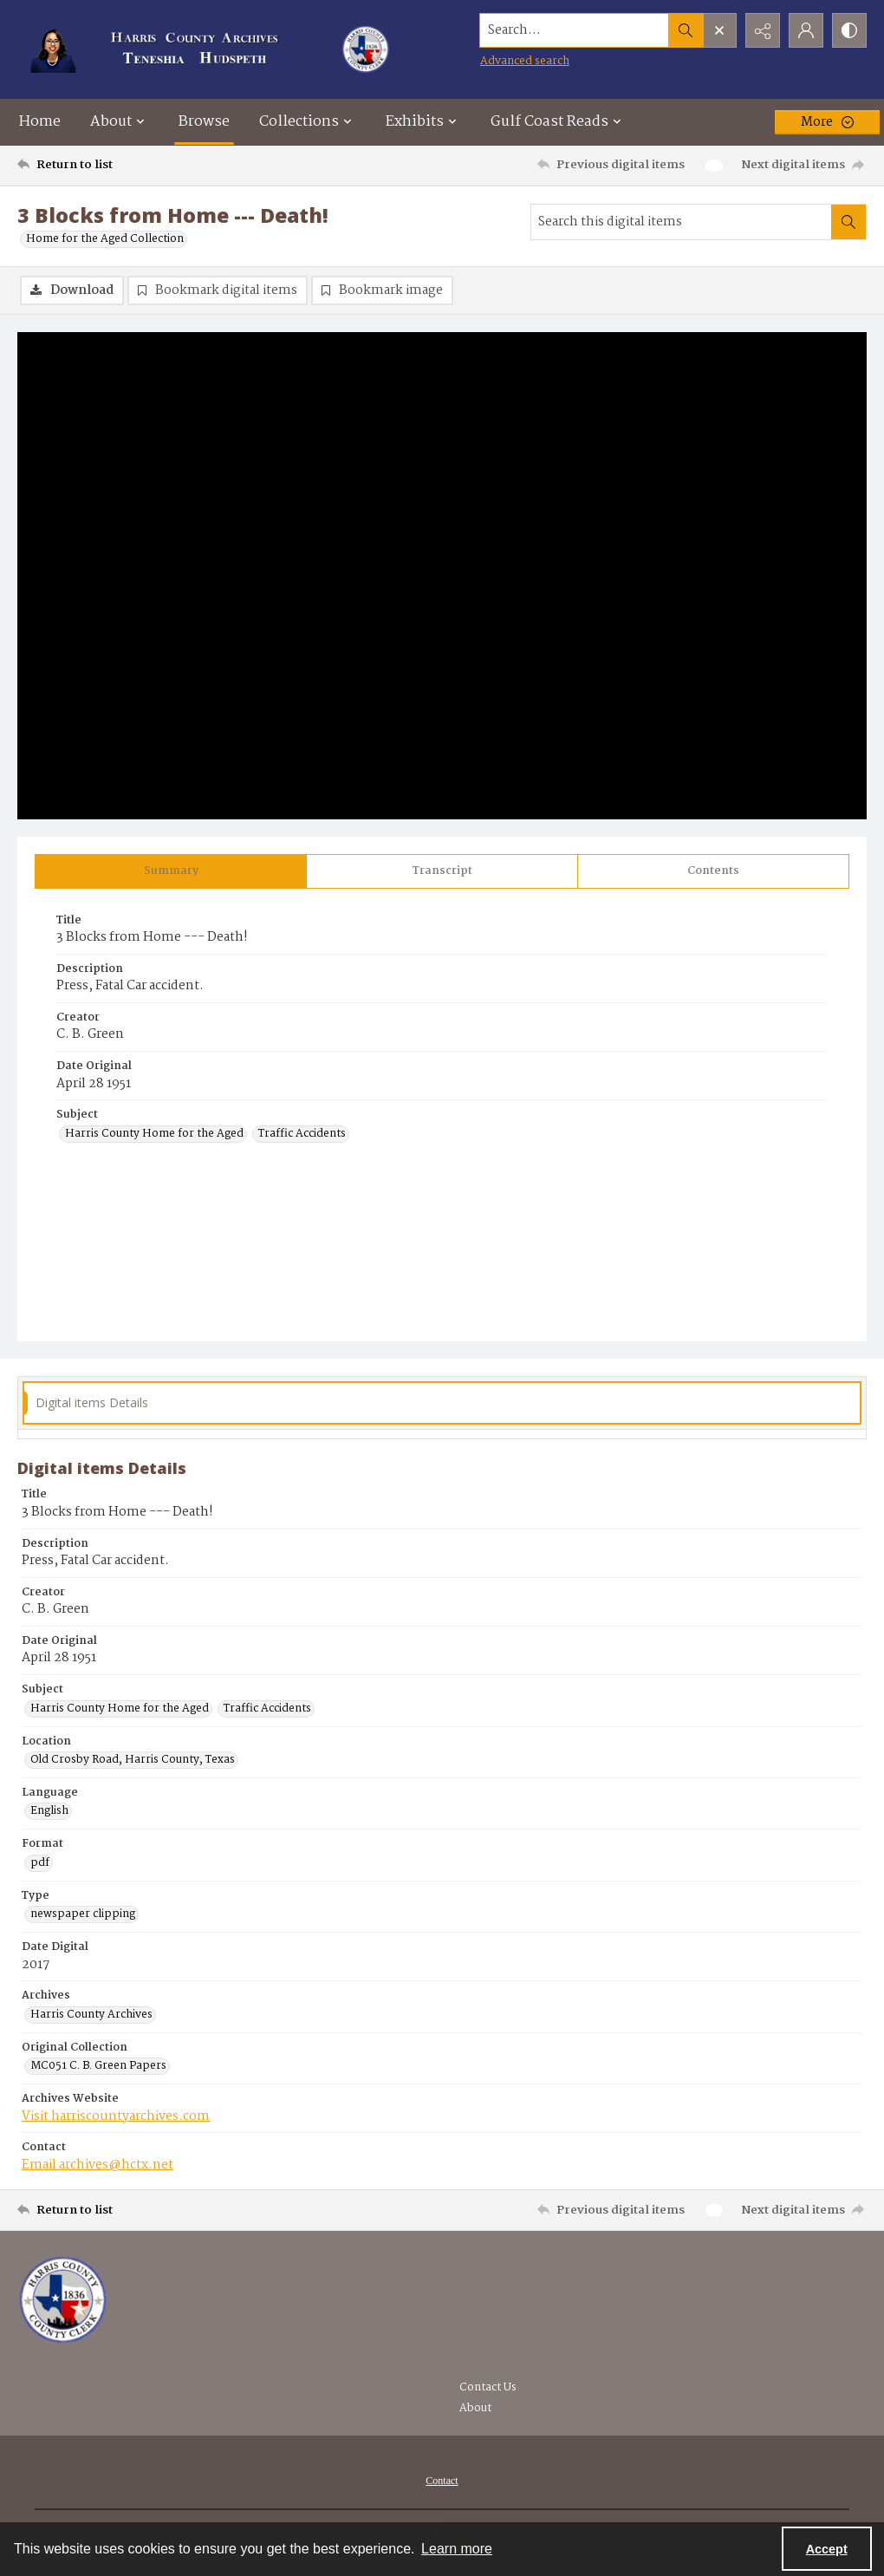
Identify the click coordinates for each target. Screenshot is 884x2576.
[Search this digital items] (681, 222)
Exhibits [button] (423, 122)
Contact (442, 2481)
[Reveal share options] (762, 30)
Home (40, 122)
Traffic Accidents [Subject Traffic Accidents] (302, 1134)
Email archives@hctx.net (97, 2165)
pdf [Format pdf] (39, 1863)
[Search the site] (574, 30)
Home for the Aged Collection (105, 239)
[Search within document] (848, 222)
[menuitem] (442, 2480)
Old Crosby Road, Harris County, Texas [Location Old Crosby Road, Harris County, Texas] (132, 1760)
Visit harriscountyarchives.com (116, 2116)
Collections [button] (307, 122)
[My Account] (806, 30)
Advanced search (524, 61)
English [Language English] (49, 1811)
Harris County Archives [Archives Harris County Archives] (91, 2015)
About (475, 2408)
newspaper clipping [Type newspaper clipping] (82, 1914)
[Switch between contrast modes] (849, 30)
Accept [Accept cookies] (827, 2549)
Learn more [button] (456, 2548)
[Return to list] (132, 166)
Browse (204, 122)
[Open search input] (719, 30)
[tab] (171, 871)
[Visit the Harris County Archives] (62, 2300)
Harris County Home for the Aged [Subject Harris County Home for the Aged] (154, 1134)
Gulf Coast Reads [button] (558, 122)
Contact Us (488, 2387)
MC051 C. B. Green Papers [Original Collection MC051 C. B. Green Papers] (98, 2066)
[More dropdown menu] (827, 122)
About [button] (119, 122)
